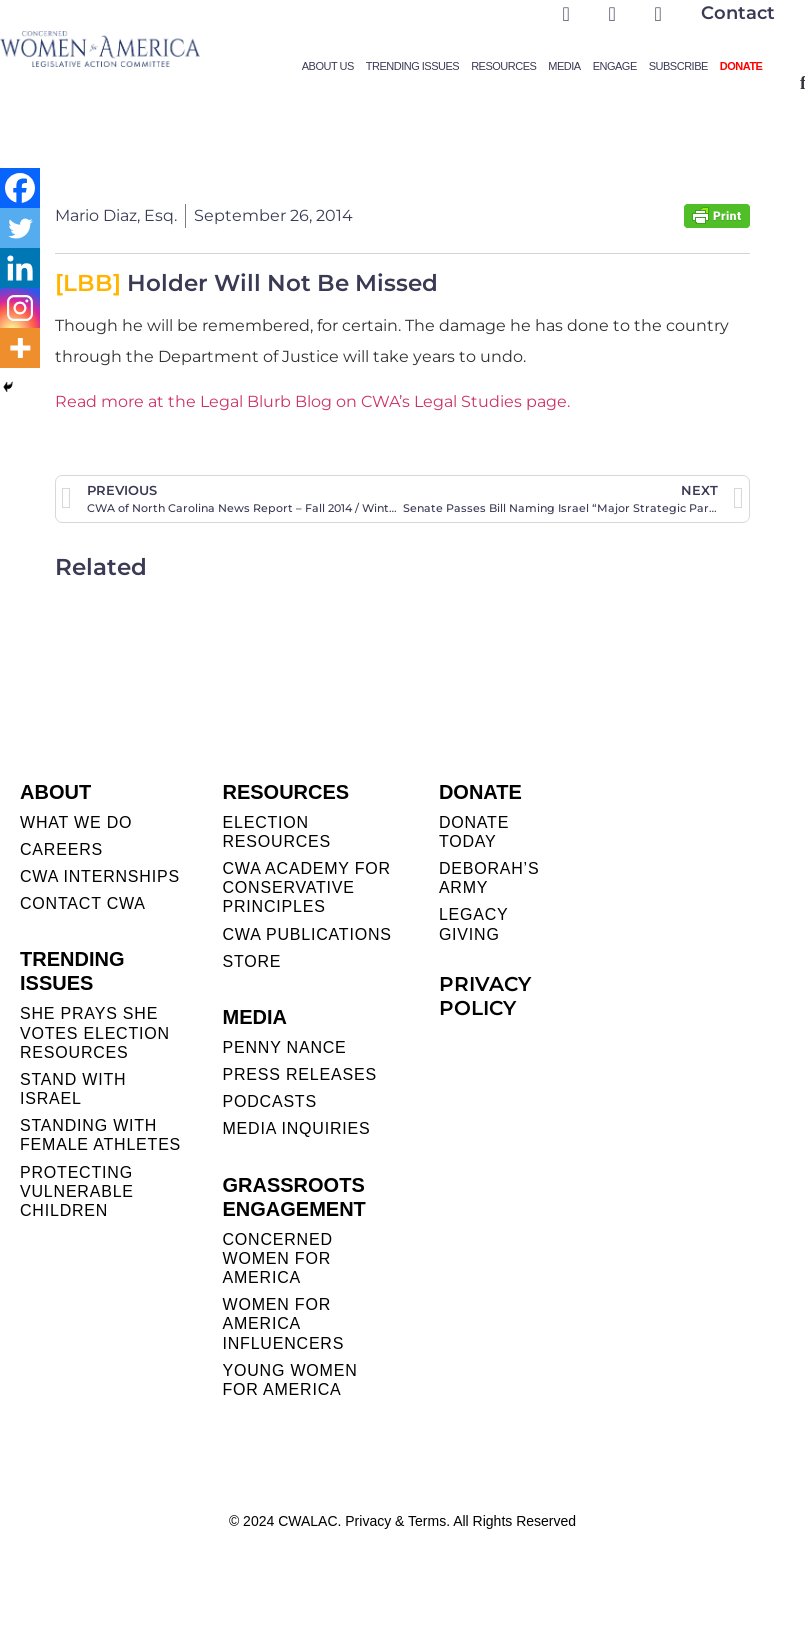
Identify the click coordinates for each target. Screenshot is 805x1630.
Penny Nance (284, 1047)
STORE (251, 961)
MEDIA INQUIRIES (296, 1128)
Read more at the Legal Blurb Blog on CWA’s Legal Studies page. (312, 401)
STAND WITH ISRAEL (73, 1089)
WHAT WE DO (76, 822)
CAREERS (61, 849)
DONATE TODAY (474, 832)
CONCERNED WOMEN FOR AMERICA (277, 1258)
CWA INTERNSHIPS (100, 876)
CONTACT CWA (83, 903)
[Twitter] (20, 228)
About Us (328, 66)
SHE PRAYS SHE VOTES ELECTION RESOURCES (95, 1032)
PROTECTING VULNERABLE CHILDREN (77, 1191)
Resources (503, 66)
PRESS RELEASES (299, 1074)
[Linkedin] (20, 268)
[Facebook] (20, 188)
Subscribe (678, 66)
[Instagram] (20, 308)
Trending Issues (412, 66)
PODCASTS (269, 1101)
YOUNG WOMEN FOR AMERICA (289, 1380)
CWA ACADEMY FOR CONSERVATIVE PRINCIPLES (306, 887)
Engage (615, 66)
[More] (20, 348)
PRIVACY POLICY (485, 996)
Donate (741, 66)
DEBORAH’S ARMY (489, 878)
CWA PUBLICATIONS (306, 934)
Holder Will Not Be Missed (246, 283)
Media (564, 66)
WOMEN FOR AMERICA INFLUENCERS (283, 1323)
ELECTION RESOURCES (276, 832)
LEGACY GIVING (473, 924)
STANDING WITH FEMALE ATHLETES (100, 1135)
